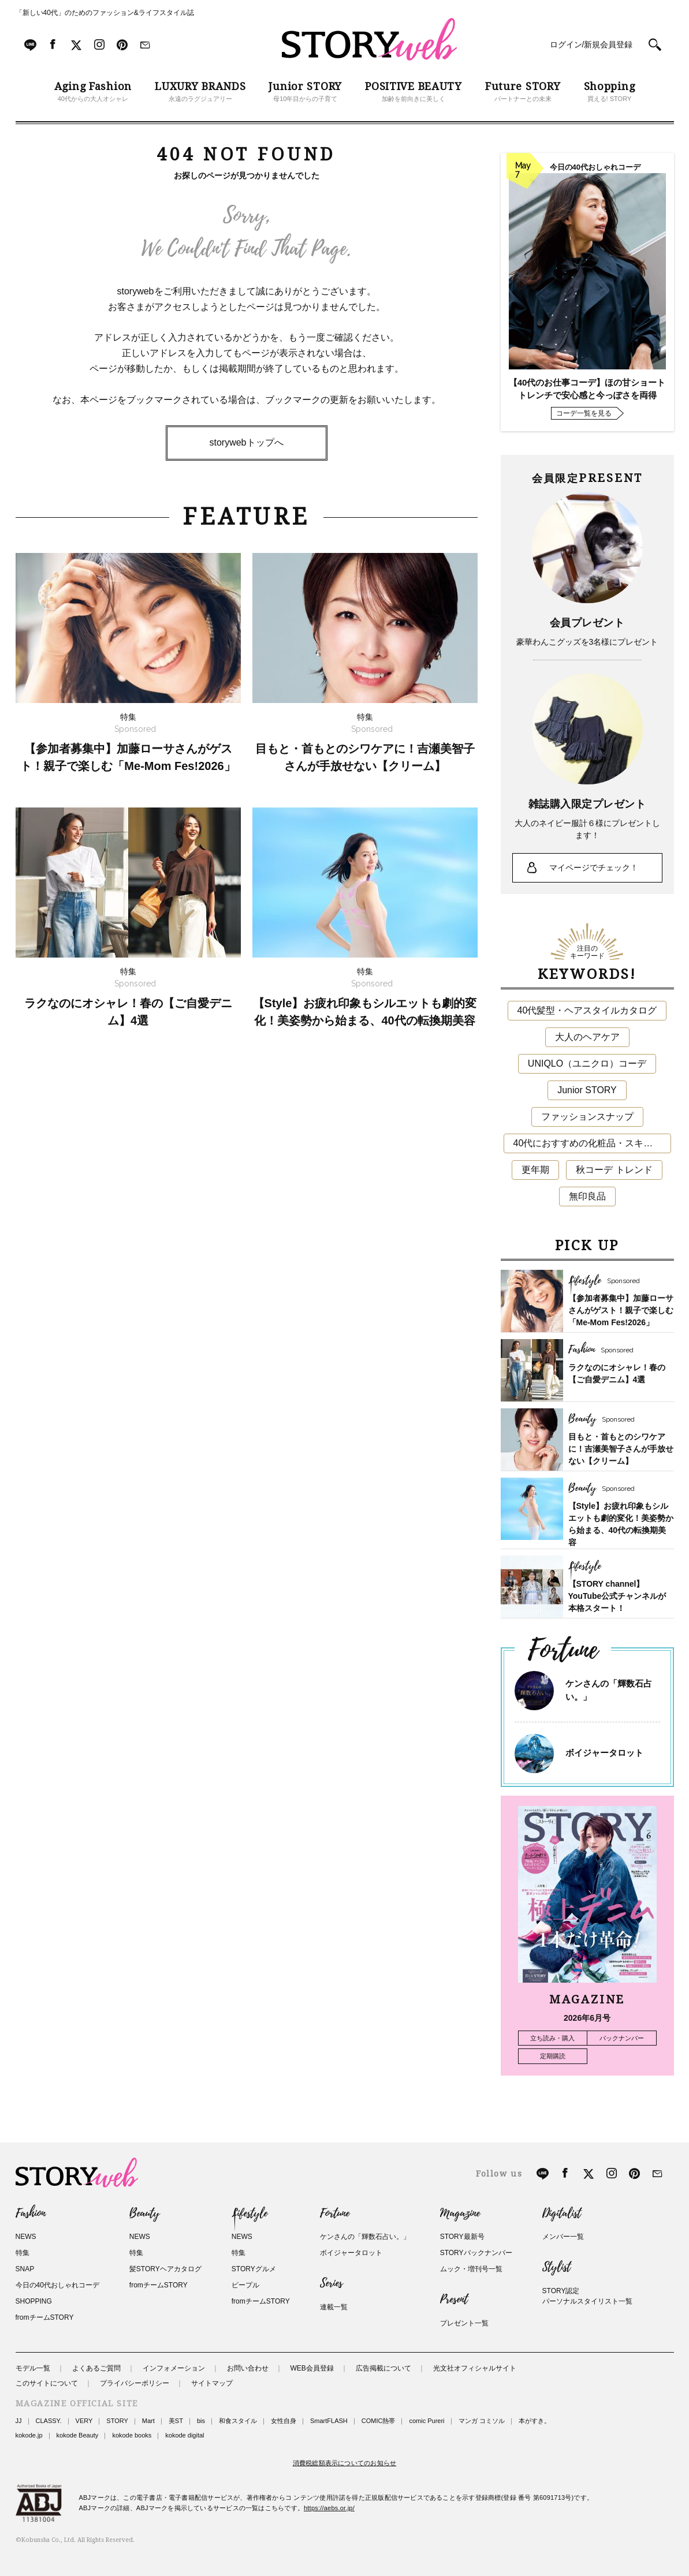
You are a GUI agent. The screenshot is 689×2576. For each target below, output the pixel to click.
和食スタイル (238, 2420)
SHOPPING (34, 2301)
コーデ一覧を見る (584, 413)
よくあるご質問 (96, 2368)
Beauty (144, 2213)
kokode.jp (29, 2435)
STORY (117, 2420)
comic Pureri (426, 2420)
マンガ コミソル (482, 2420)
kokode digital (184, 2435)
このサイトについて (47, 2383)
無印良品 (587, 1196)
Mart (148, 2420)
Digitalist (561, 2213)
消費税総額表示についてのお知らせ (345, 2462)
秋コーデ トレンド (614, 1170)
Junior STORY (587, 1090)
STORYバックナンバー (476, 2253)
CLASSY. (49, 2420)
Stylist (556, 2267)
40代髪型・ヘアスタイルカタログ (587, 1010)
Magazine (460, 2213)
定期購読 (552, 2055)
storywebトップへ (246, 442)
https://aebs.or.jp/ (329, 2507)
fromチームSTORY (45, 2317)
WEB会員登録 (312, 2368)
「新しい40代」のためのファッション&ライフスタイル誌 (105, 13)
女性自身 (283, 2420)
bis (201, 2420)
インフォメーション (174, 2368)
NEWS (26, 2237)
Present (454, 2299)
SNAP (25, 2269)
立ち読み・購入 (552, 2038)
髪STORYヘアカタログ (165, 2269)
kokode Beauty (78, 2435)
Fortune (334, 2213)
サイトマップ (212, 2383)
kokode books (131, 2435)
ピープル (245, 2285)
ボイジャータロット (604, 1753)
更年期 (535, 1170)
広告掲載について (383, 2368)
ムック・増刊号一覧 (471, 2269)
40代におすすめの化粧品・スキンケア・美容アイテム (592, 1143)
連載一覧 (334, 2307)
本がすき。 (534, 2420)
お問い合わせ (248, 2368)
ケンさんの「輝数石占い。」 (365, 2237)
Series (331, 2283)
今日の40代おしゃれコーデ (57, 2285)
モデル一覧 (33, 2368)
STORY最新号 (462, 2237)
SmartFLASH (329, 2420)
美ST (176, 2420)
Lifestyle (249, 2213)
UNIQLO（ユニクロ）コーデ (587, 1063)
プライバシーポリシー (134, 2383)
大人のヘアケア (587, 1037)
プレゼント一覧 (464, 2323)
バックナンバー (621, 2038)
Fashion (31, 2213)
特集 (22, 2253)
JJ (19, 2420)
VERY (84, 2420)
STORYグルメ (254, 2269)
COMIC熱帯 (379, 2420)
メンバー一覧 (563, 2237)
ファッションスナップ (587, 1116)
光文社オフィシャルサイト (474, 2368)
